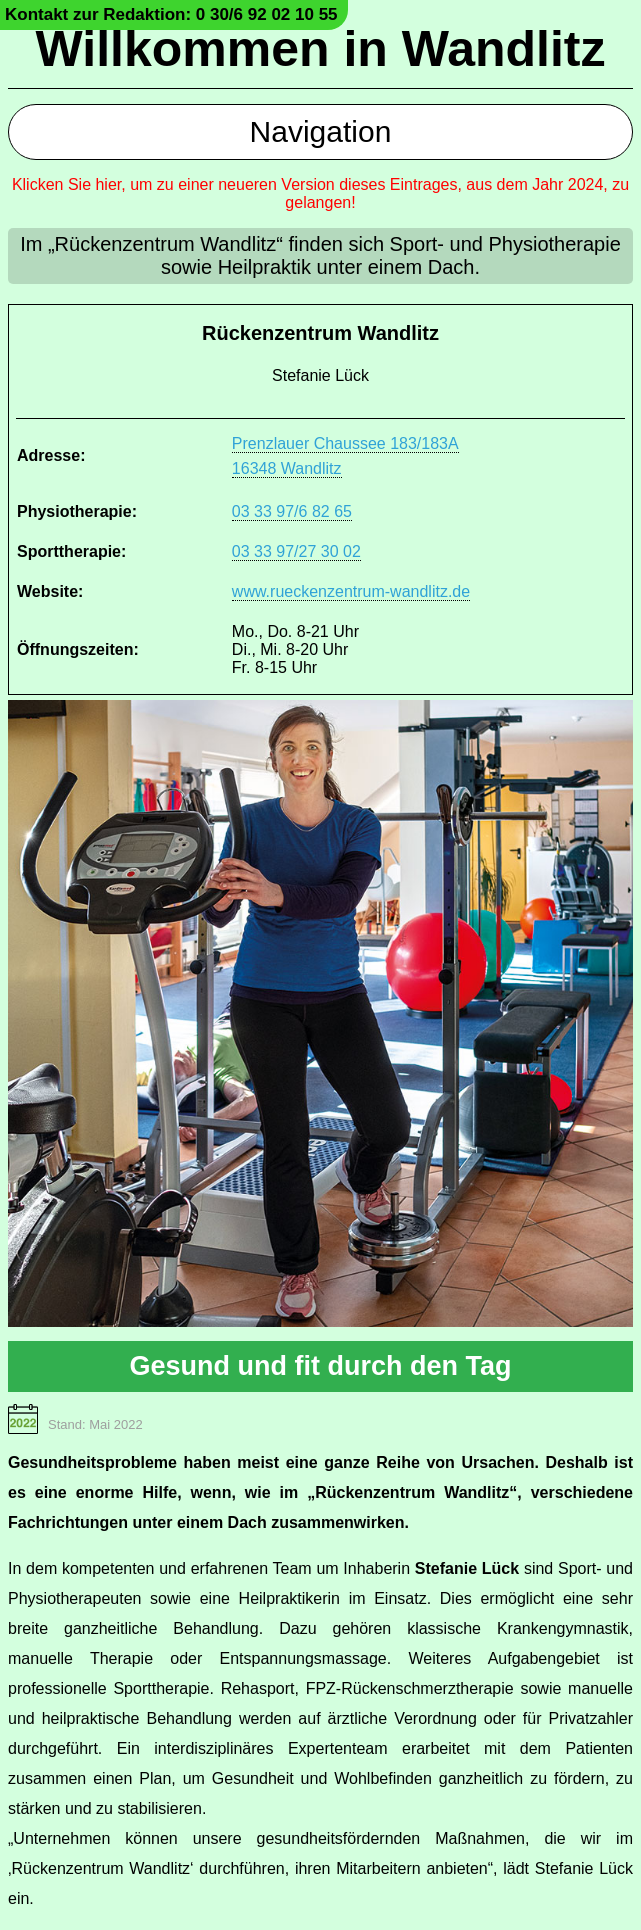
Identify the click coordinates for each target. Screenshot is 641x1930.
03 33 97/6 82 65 (292, 511)
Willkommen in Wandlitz (321, 49)
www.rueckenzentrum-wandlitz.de (351, 591)
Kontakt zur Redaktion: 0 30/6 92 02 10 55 (171, 14)
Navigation (321, 131)
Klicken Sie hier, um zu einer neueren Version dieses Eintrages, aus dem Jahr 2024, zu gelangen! (320, 193)
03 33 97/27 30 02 (296, 551)
